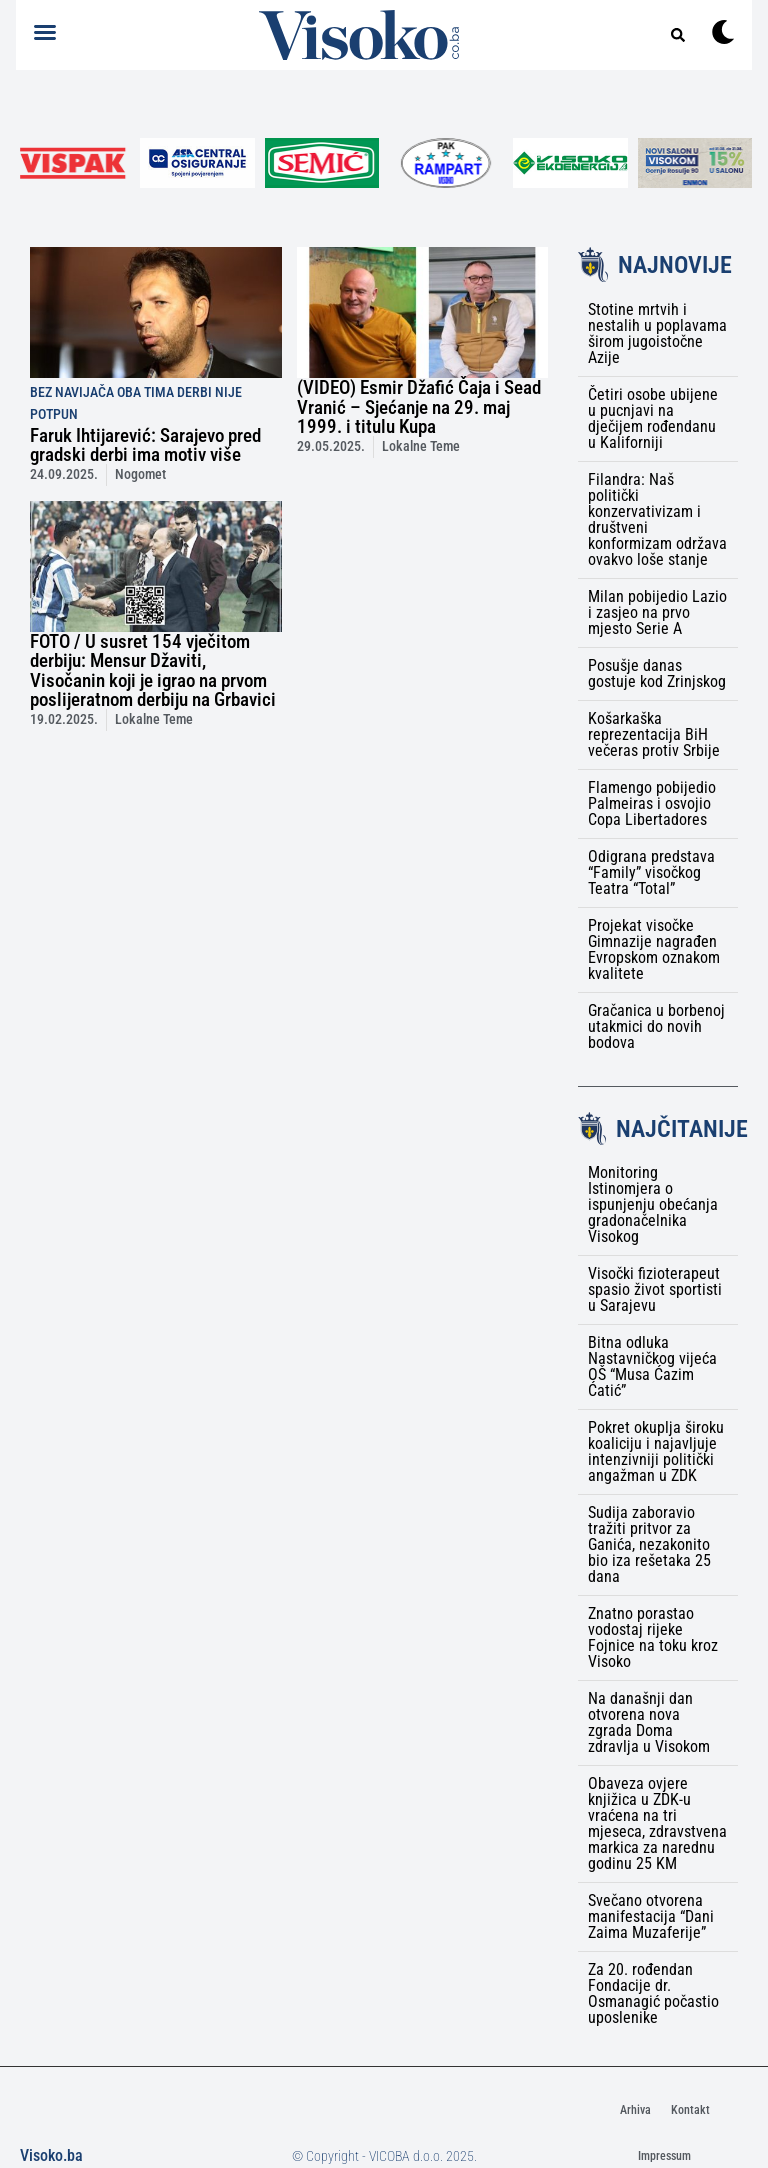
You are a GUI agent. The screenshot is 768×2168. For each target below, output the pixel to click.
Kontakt (690, 2110)
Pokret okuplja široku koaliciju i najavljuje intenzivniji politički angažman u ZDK (656, 1451)
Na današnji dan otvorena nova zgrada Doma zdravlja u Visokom (649, 1722)
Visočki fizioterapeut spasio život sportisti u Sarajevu (655, 1289)
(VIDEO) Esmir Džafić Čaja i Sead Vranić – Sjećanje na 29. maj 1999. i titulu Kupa (419, 406)
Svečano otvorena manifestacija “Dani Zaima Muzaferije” (651, 1916)
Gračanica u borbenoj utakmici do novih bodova (656, 1026)
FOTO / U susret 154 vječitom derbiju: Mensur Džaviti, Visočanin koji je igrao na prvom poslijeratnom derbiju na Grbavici (153, 670)
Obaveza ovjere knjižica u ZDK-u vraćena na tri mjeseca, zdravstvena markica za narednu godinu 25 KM (657, 1823)
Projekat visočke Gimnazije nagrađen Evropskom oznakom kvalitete (654, 949)
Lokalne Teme (421, 446)
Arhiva (635, 2110)
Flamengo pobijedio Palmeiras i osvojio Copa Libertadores (652, 803)
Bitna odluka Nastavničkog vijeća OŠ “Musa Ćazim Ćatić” (652, 1366)
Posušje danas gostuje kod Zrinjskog (657, 673)
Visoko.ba (51, 2155)
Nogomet (140, 474)
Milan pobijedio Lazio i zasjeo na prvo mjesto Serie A (657, 612)
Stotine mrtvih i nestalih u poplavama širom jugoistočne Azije (657, 333)
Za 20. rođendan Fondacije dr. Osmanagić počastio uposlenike (653, 1993)
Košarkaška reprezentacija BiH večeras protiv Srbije (654, 734)
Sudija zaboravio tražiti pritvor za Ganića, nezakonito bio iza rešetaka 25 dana (649, 1544)
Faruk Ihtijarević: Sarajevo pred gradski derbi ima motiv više (145, 445)
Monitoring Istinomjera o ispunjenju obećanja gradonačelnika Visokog (653, 1204)
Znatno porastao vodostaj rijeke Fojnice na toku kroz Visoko (653, 1637)
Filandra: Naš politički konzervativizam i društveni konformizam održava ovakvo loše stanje (657, 519)
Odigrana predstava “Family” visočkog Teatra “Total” (651, 872)
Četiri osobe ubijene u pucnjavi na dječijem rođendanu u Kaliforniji (653, 418)
